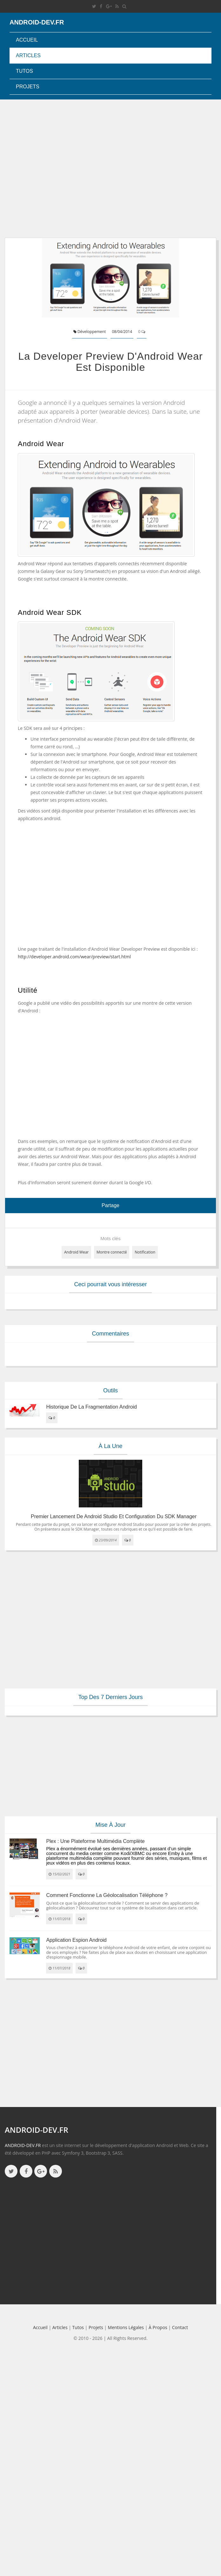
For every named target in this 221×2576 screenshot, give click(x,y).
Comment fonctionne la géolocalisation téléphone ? (106, 1895)
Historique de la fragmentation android (91, 1407)
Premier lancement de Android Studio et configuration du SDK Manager (114, 1516)
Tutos (24, 71)
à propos (158, 2327)
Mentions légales (126, 2327)
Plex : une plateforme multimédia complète (95, 1841)
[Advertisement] (59, 168)
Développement (89, 331)
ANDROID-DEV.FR (23, 2145)
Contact (180, 2327)
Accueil (27, 40)
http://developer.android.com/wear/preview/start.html (74, 957)
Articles (28, 55)
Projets (27, 86)
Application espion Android (76, 1940)
